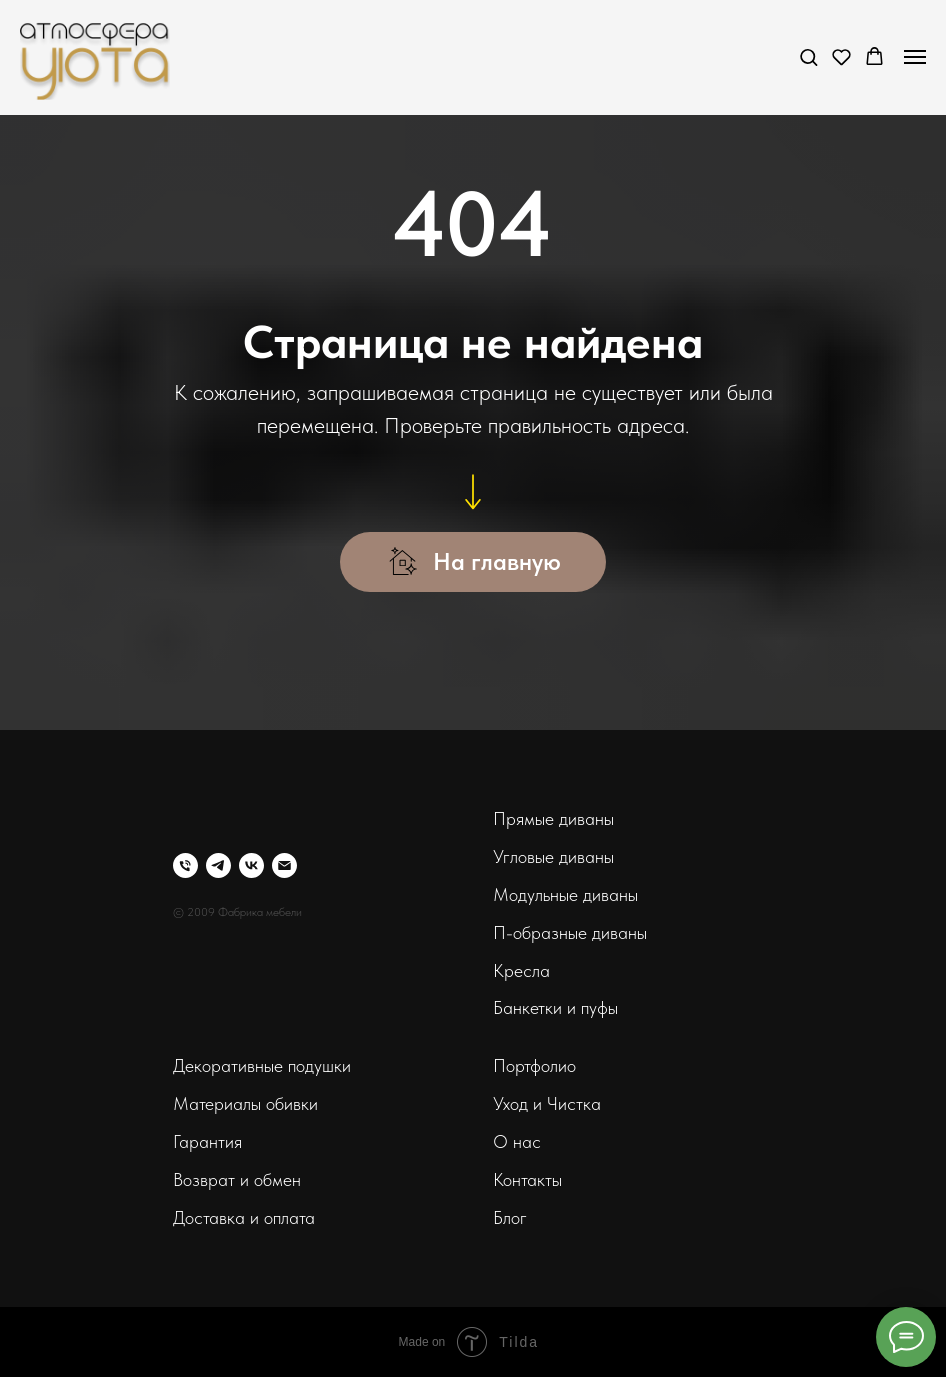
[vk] (251, 865)
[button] (808, 56)
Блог (510, 1217)
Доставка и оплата (244, 1217)
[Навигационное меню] (915, 57)
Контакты (527, 1179)
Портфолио (534, 1065)
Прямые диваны (553, 818)
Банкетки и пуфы (555, 1007)
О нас (517, 1141)
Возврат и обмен (237, 1179)
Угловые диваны (553, 856)
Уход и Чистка (547, 1103)
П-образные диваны (570, 932)
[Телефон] (185, 865)
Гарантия (207, 1141)
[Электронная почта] (284, 865)
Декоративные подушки (262, 1065)
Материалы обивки (245, 1103)
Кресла (521, 970)
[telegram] (218, 865)
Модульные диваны (565, 894)
